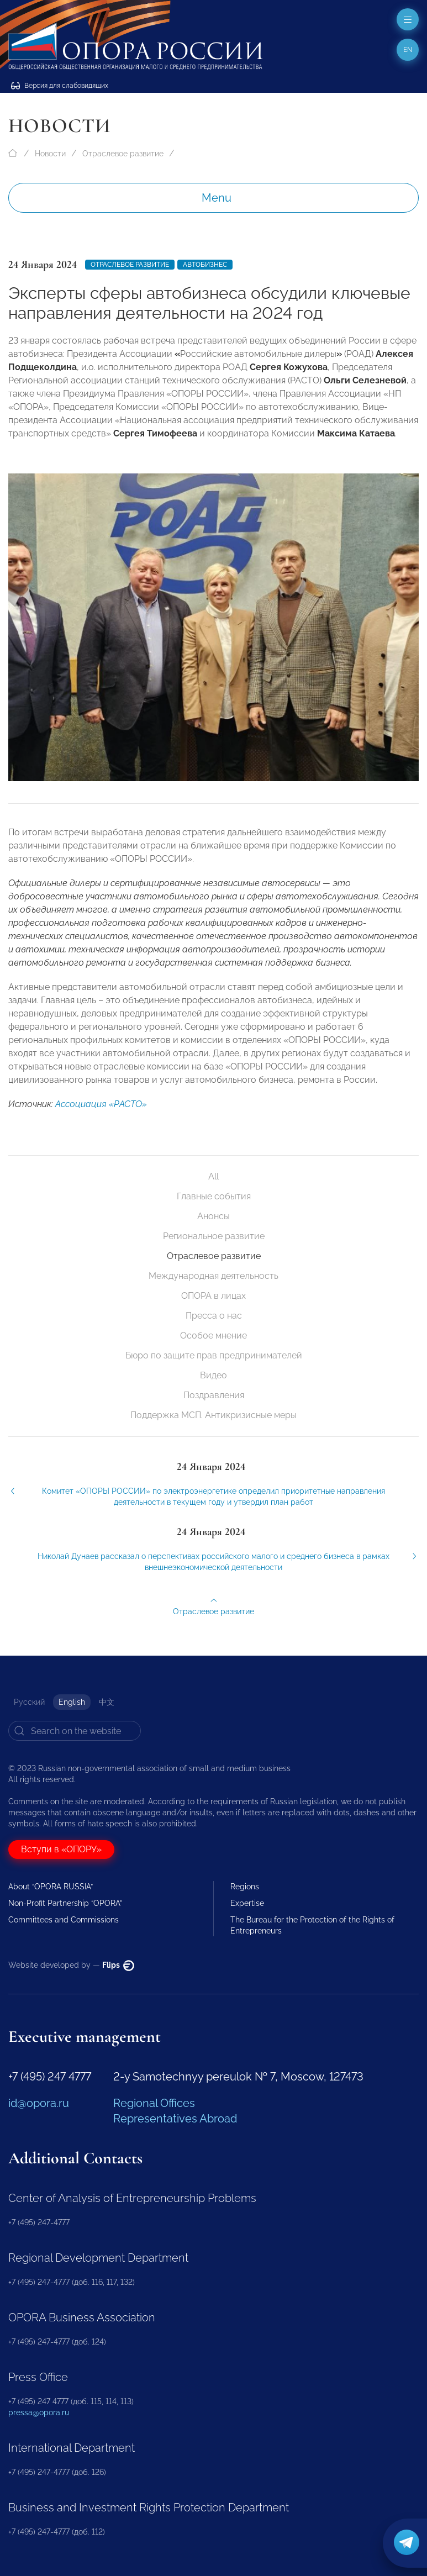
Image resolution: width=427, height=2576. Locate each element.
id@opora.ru (38, 2103)
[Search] (74, 1731)
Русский (29, 1702)
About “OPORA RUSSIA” (50, 1886)
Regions (244, 1886)
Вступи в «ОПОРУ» (61, 1849)
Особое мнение (213, 1335)
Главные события (214, 1196)
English (72, 1702)
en (407, 50)
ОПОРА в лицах (213, 1295)
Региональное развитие (214, 1236)
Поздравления (213, 1395)
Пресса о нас (214, 1315)
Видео (213, 1375)
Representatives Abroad (175, 2118)
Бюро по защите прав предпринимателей (213, 1355)
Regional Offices (154, 2103)
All (213, 1176)
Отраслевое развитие (123, 153)
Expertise (247, 1903)
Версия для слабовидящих (59, 85)
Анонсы (213, 1216)
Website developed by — (71, 1965)
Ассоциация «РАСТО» (101, 1117)
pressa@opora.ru (38, 2412)
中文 (106, 1702)
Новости (50, 153)
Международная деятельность (213, 1276)
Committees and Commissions (63, 1919)
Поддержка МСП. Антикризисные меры (213, 1415)
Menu (216, 197)
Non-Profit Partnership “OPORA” (65, 1903)
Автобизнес (205, 264)
